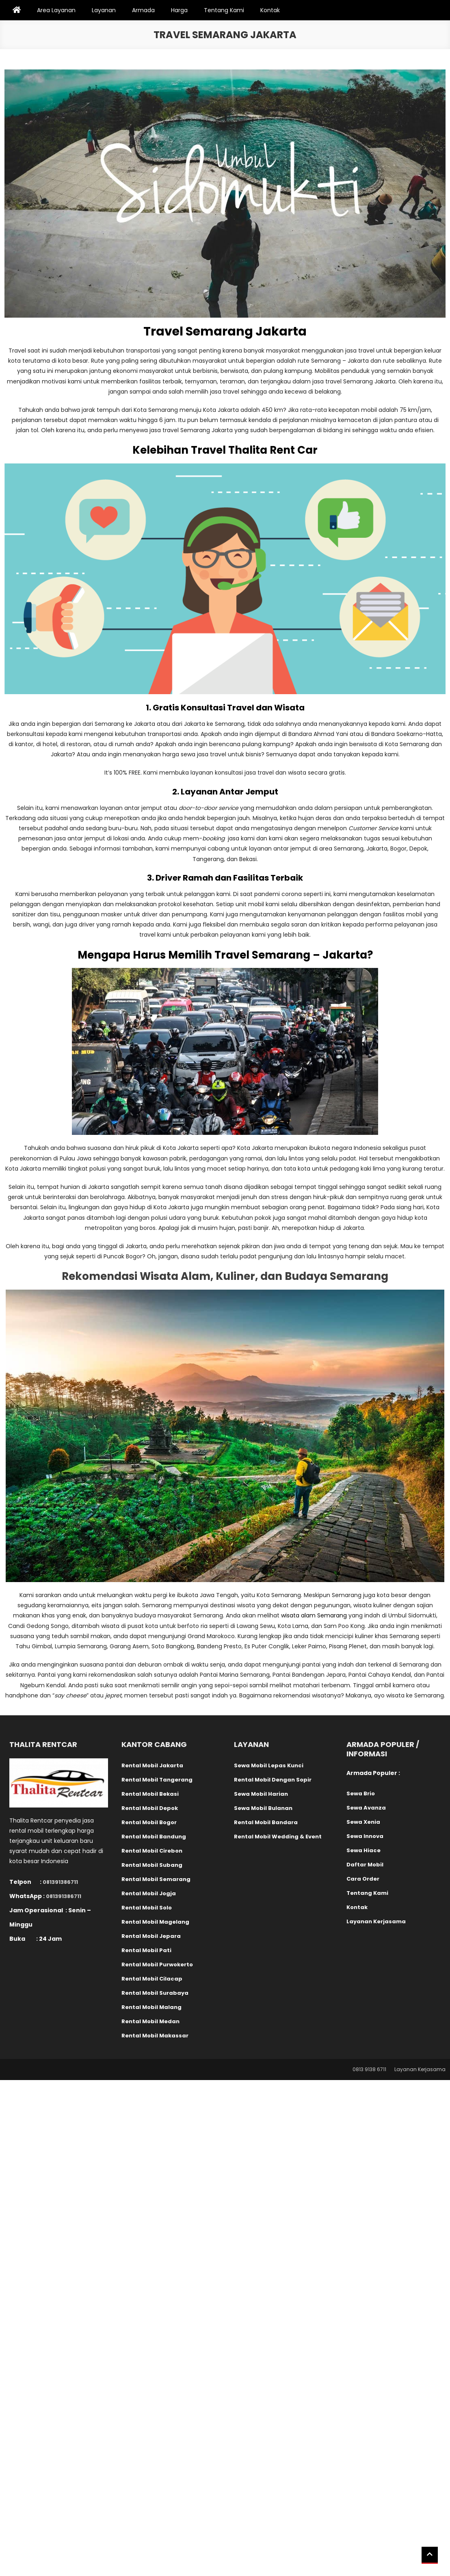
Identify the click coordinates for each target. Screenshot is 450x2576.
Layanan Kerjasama (420, 2069)
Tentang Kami (224, 10)
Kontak (270, 10)
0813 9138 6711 (369, 2069)
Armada (143, 10)
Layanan (104, 10)
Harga (179, 10)
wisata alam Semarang (314, 1615)
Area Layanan (56, 10)
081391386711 (60, 1882)
